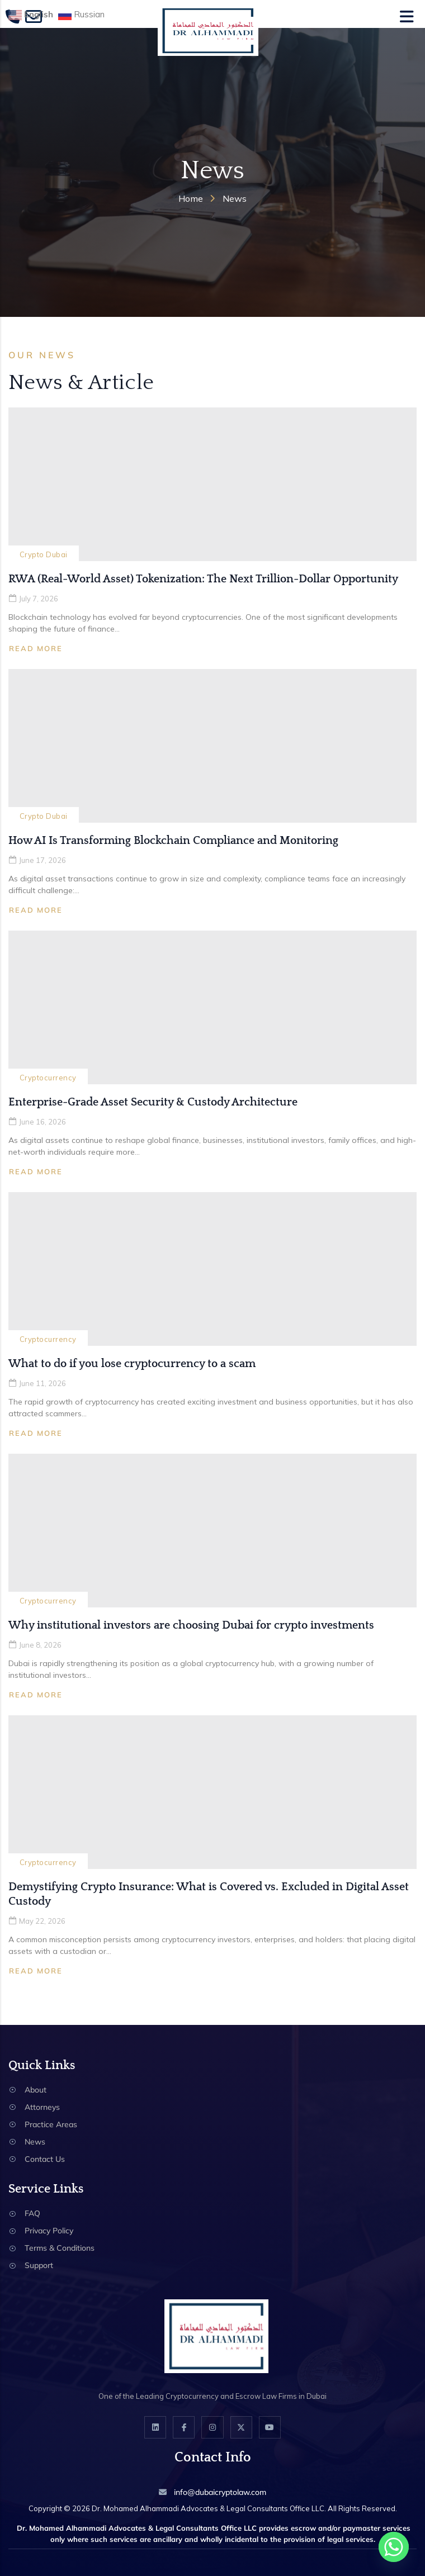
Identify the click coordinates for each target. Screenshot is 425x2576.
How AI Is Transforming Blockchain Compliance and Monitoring (173, 840)
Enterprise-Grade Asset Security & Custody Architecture (153, 1102)
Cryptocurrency (48, 1077)
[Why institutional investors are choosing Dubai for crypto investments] (212, 1530)
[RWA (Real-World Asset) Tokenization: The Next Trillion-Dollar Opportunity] (212, 484)
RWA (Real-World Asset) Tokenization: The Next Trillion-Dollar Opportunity (203, 579)
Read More (36, 648)
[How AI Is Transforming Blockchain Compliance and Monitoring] (212, 746)
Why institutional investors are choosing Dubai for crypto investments (191, 1625)
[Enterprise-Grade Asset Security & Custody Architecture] (212, 1007)
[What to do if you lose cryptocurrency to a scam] (212, 1269)
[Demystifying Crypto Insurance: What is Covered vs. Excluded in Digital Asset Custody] (212, 1792)
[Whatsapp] (394, 2547)
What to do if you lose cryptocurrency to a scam (132, 1364)
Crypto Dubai (44, 554)
